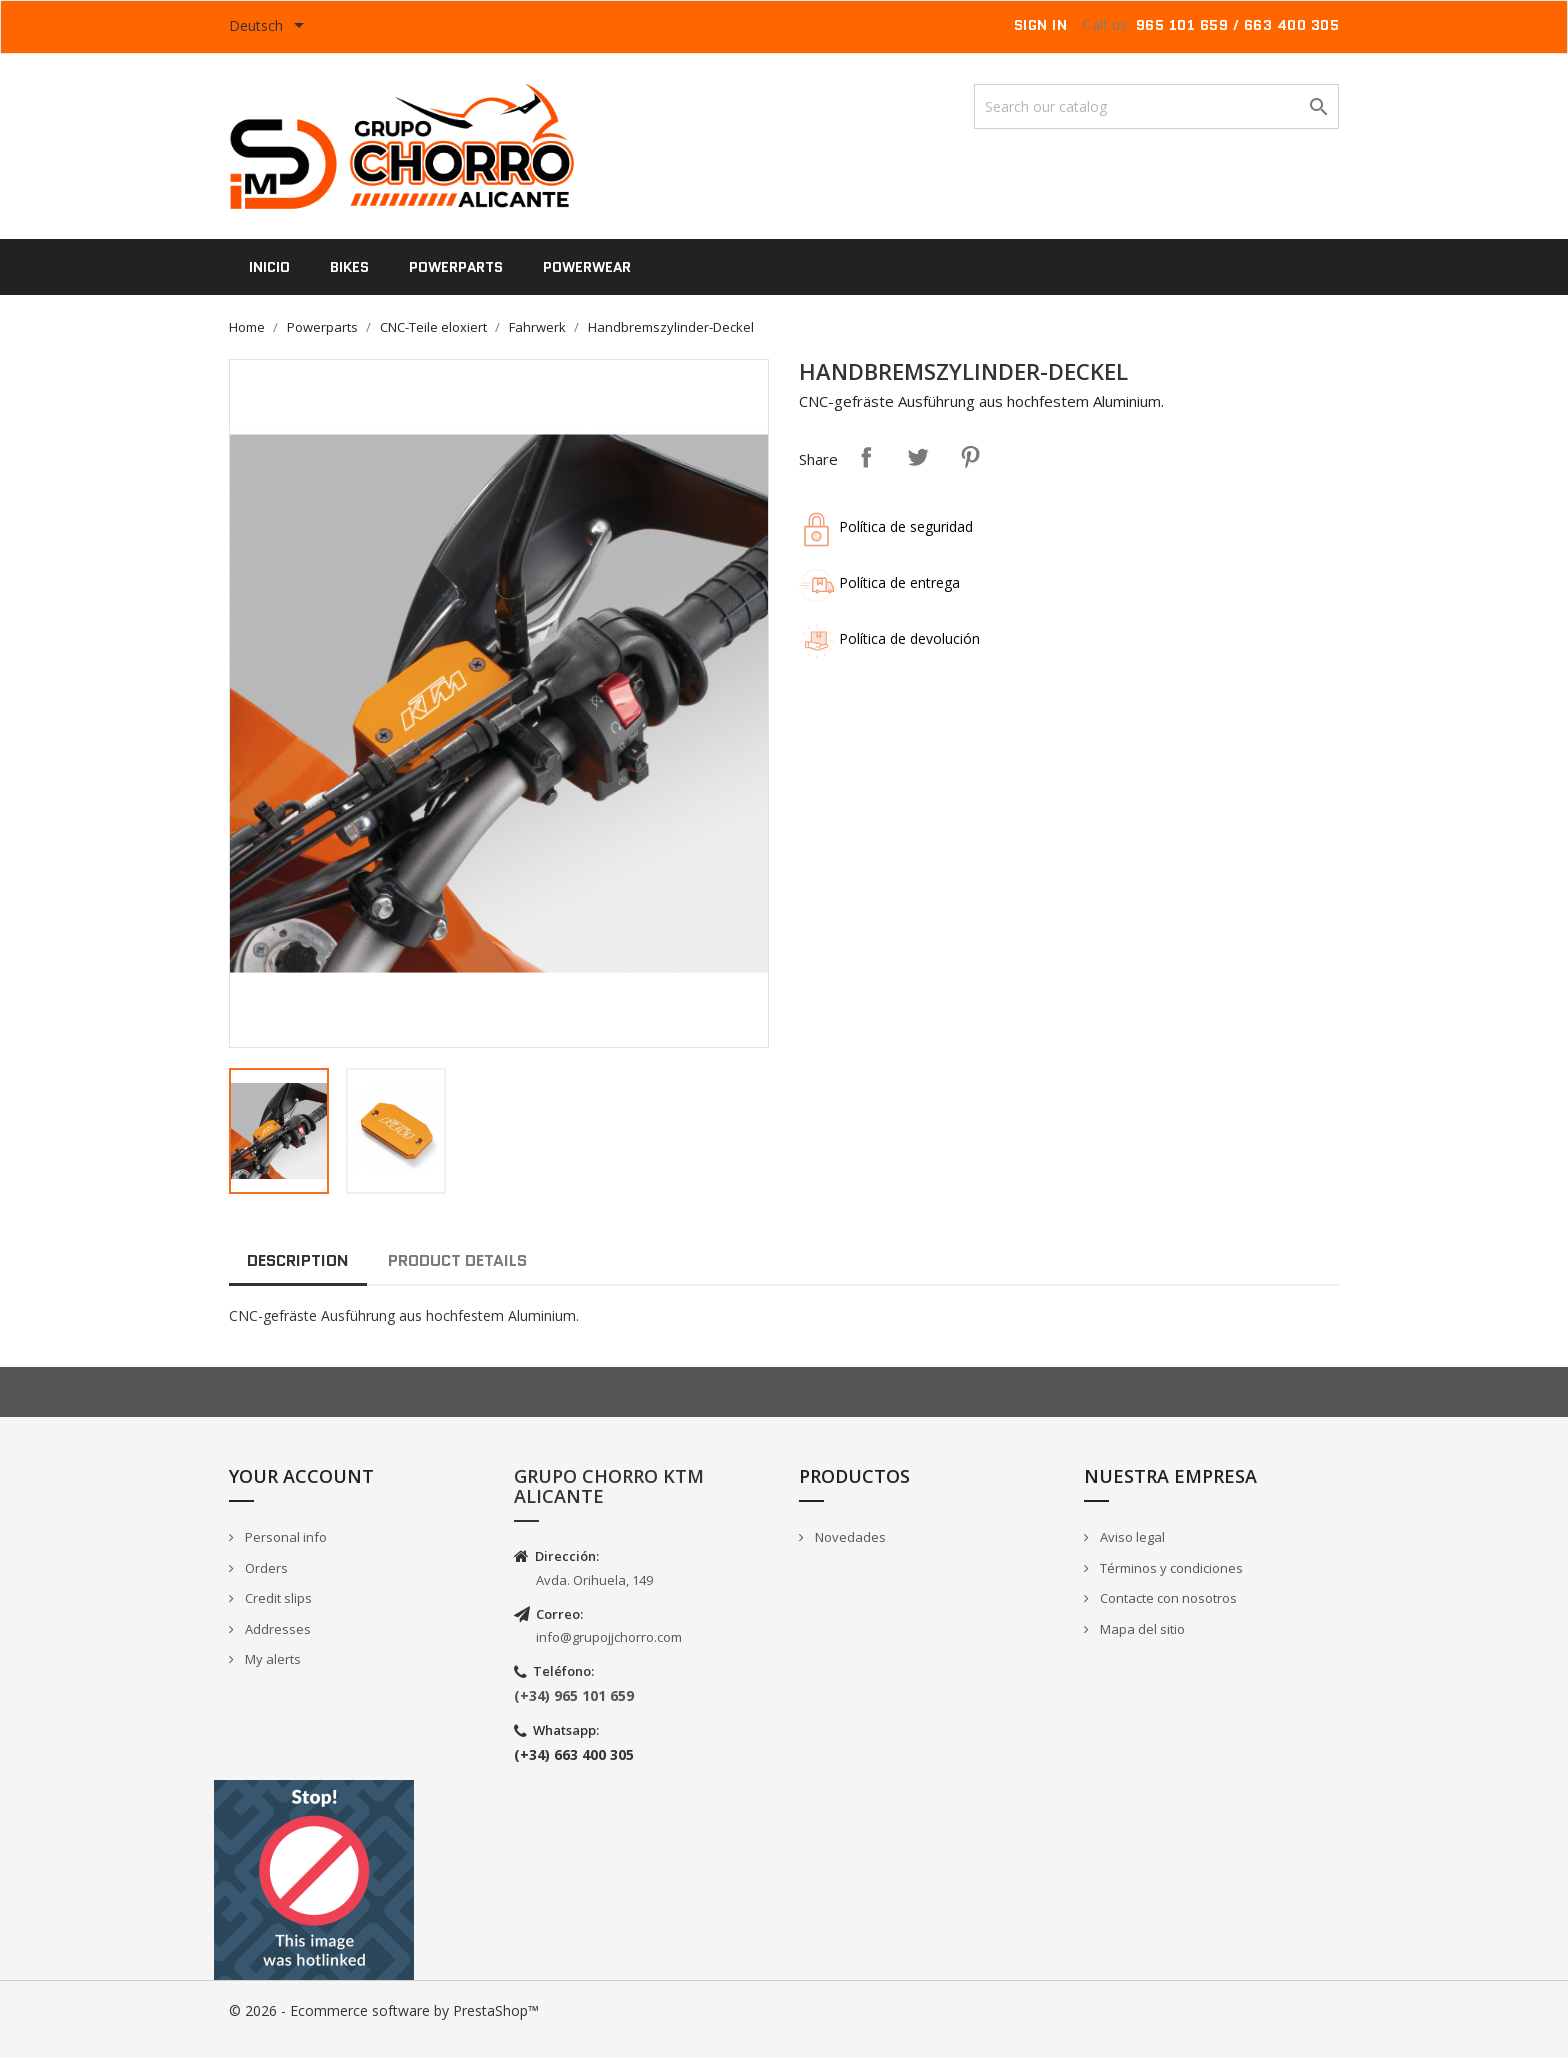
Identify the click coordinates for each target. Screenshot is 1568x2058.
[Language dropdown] (270, 27)
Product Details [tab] (457, 1260)
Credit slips (277, 1598)
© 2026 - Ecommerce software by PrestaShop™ (384, 2010)
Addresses (276, 1629)
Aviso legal (1131, 1537)
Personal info (284, 1537)
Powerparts (456, 267)
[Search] (1156, 106)
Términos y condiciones (1170, 1568)
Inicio (269, 267)
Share (866, 457)
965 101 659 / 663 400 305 (1238, 25)
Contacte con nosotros (1167, 1598)
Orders (265, 1568)
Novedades (849, 1537)
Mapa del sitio (1141, 1629)
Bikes (349, 267)
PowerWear (587, 267)
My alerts (271, 1659)
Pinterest (970, 457)
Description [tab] (298, 1260)
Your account (301, 1476)
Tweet (918, 457)
